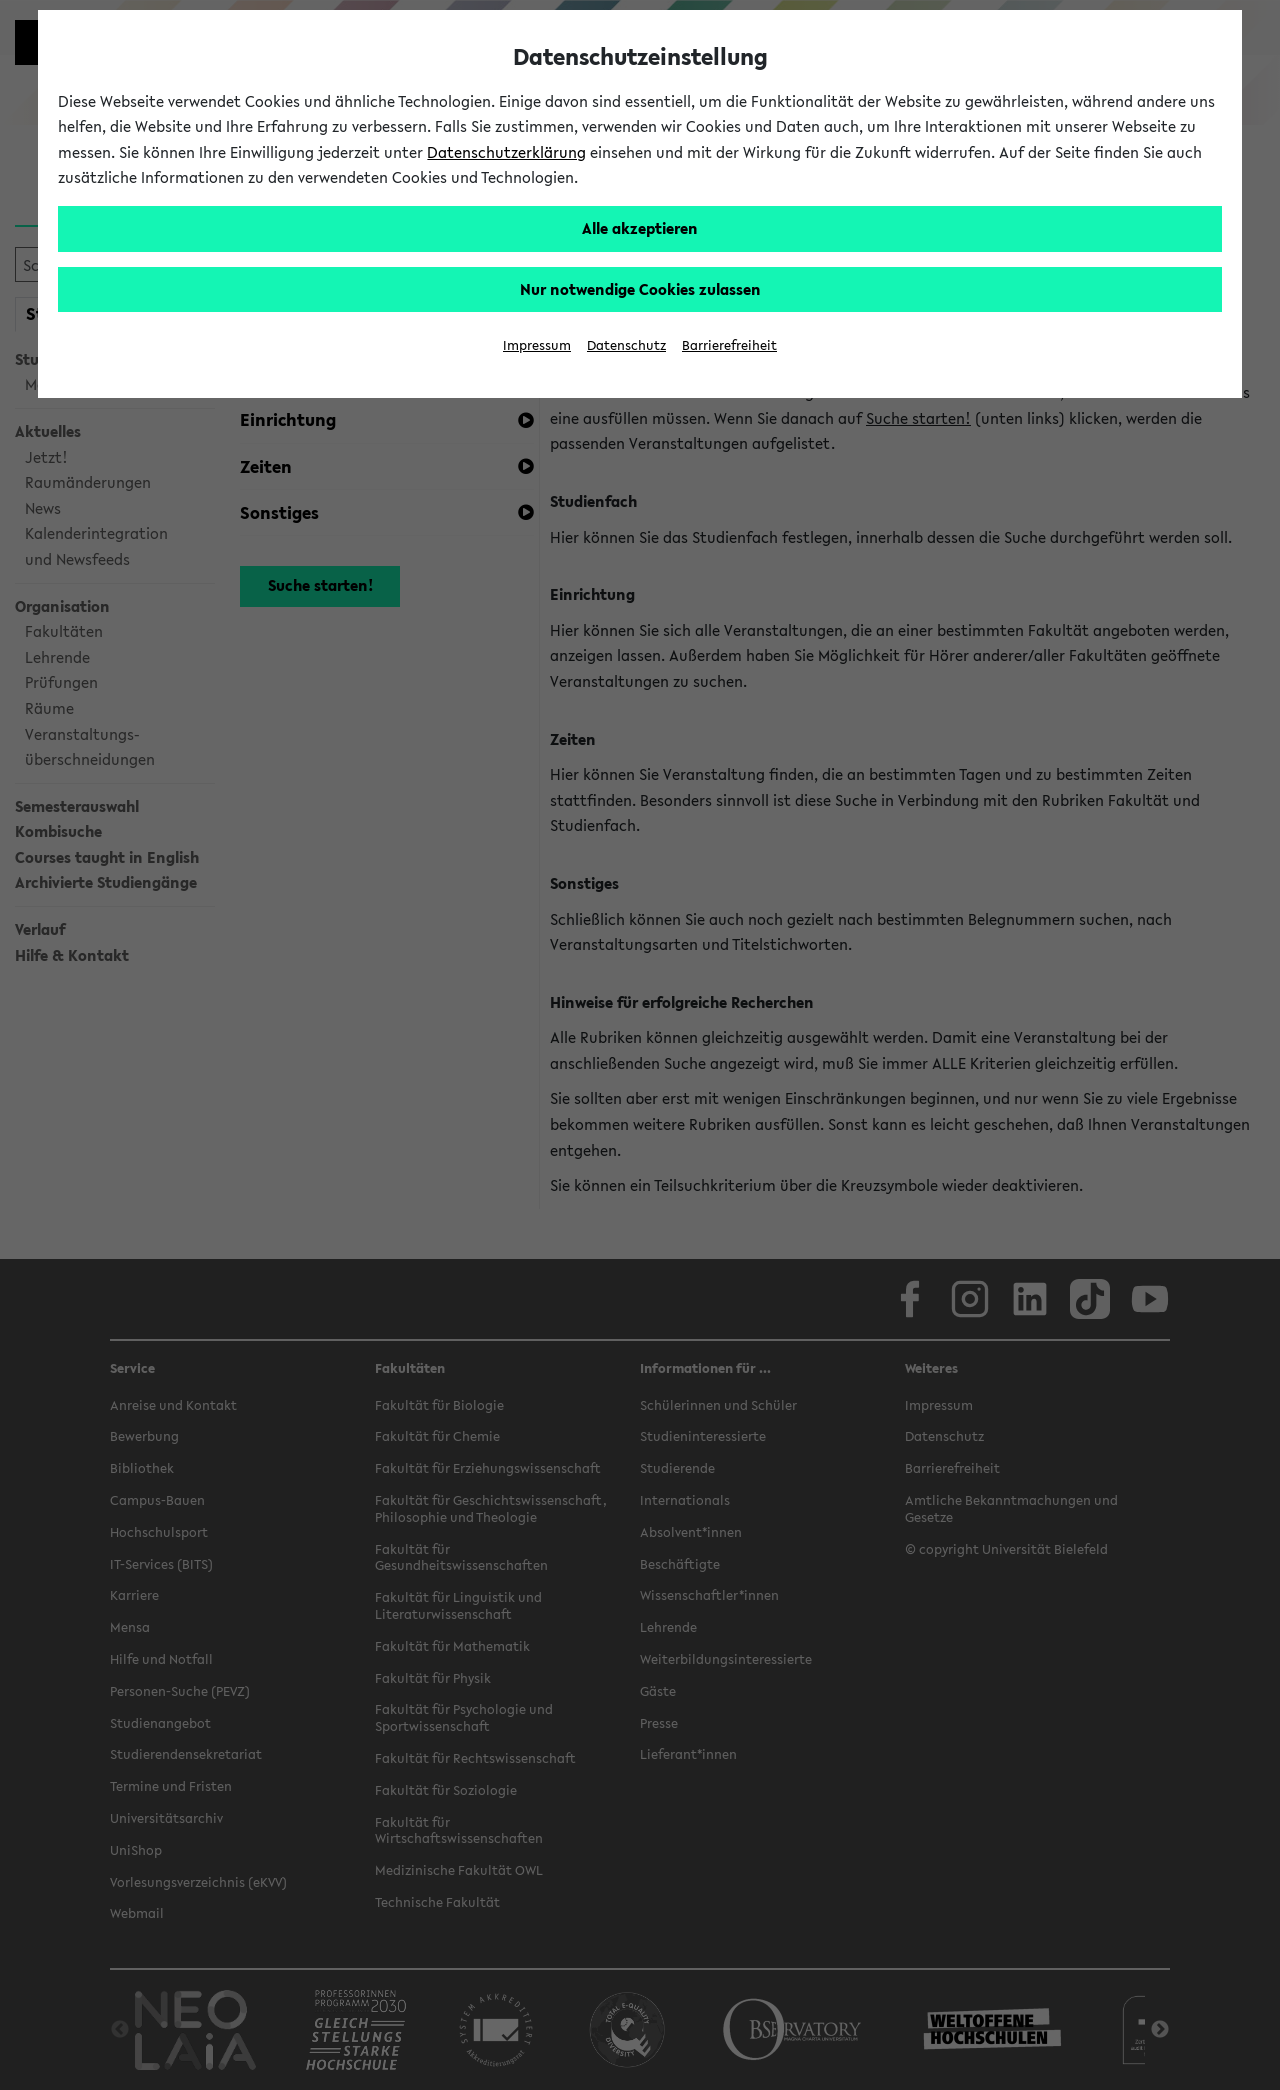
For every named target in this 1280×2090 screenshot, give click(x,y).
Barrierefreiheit (729, 345)
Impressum (537, 345)
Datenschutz (626, 345)
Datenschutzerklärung (506, 152)
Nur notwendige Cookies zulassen (640, 289)
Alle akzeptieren (640, 228)
